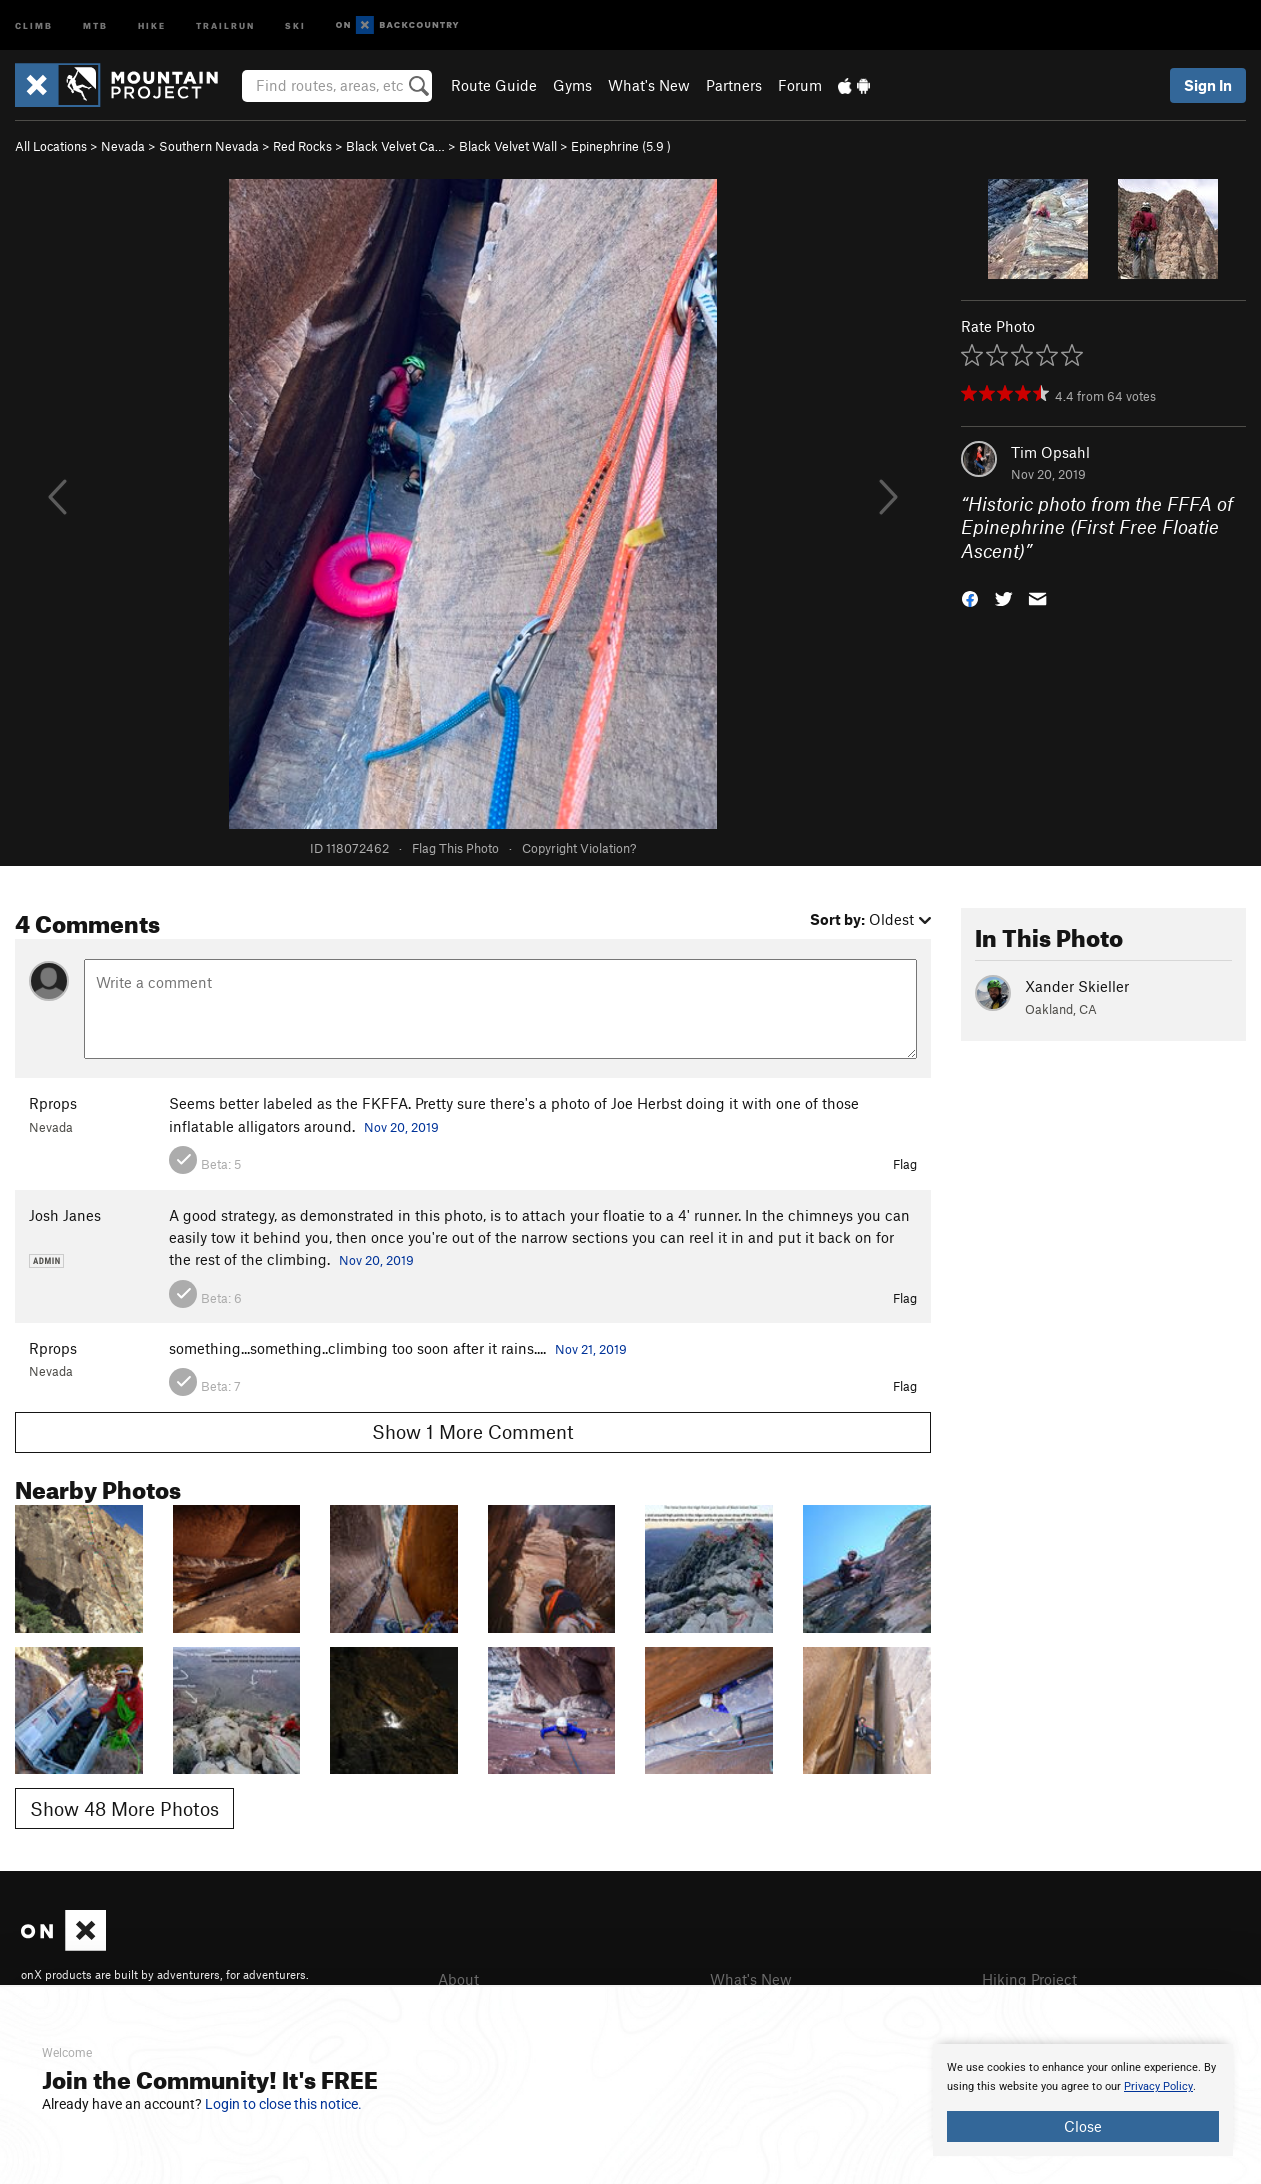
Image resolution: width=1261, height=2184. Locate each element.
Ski (295, 24)
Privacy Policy (1158, 2086)
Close (1083, 2126)
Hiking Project (1029, 1979)
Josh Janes (65, 1215)
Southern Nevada (209, 146)
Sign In (1208, 85)
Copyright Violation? (579, 848)
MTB (95, 24)
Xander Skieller (1077, 986)
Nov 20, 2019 (401, 1127)
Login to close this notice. (283, 2104)
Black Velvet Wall (508, 146)
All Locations (51, 146)
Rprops (53, 1103)
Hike (152, 24)
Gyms (572, 85)
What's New (649, 85)
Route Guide (494, 85)
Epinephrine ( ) (621, 146)
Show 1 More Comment (473, 1431)
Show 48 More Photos (124, 1808)
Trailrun (225, 24)
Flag (905, 1164)
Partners (734, 85)
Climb (34, 24)
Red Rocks (302, 146)
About (458, 1979)
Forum (800, 85)
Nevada (123, 146)
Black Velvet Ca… (395, 146)
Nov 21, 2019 (591, 1349)
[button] (970, 597)
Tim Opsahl (1050, 452)
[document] (1083, 2100)
